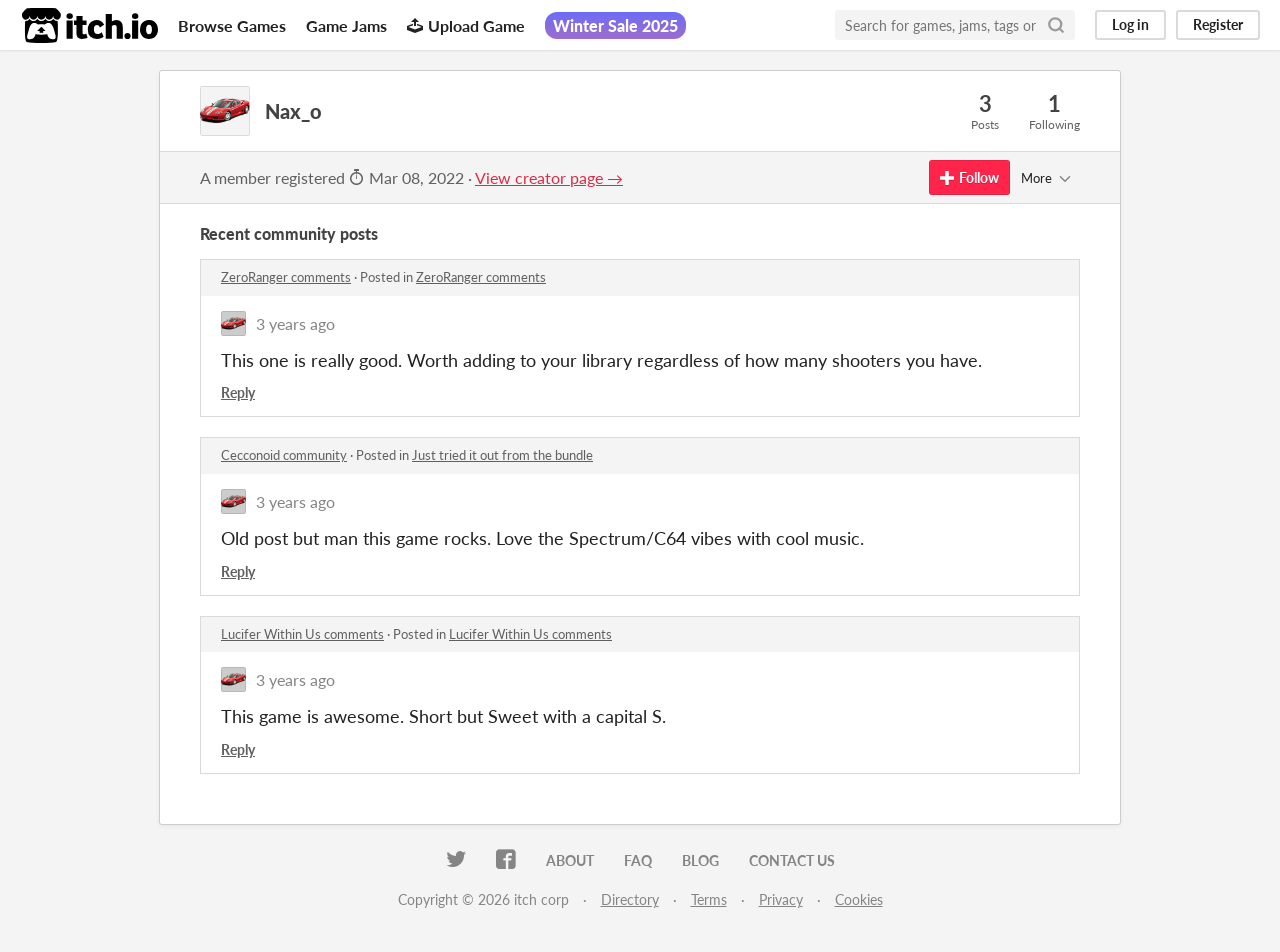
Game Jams (346, 25)
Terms (709, 899)
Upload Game (466, 25)
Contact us (792, 860)
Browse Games (232, 25)
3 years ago (295, 323)
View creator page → (549, 177)
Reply (238, 392)
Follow (969, 177)
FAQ (638, 860)
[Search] (1056, 25)
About (570, 860)
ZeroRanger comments (286, 277)
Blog (700, 860)
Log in (1130, 24)
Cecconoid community (284, 455)
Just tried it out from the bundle (502, 455)
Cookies (859, 899)
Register (1218, 24)
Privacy (781, 899)
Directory (630, 899)
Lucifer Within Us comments (302, 634)
